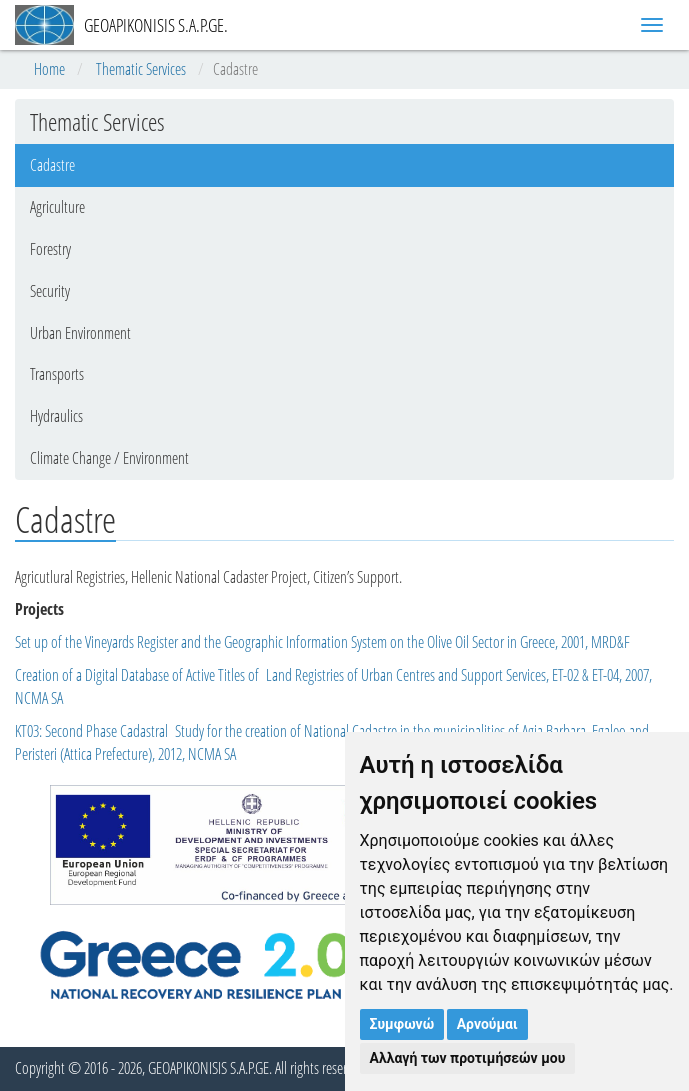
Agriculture (57, 207)
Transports (57, 374)
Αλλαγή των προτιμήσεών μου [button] (468, 1058)
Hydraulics (56, 416)
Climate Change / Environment (109, 458)
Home (49, 69)
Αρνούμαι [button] (487, 1024)
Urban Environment (80, 333)
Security (50, 291)
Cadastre (52, 165)
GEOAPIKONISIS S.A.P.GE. (121, 25)
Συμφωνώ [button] (402, 1024)
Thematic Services (141, 69)
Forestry (50, 249)
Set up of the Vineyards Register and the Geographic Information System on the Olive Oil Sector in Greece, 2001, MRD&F (322, 642)
